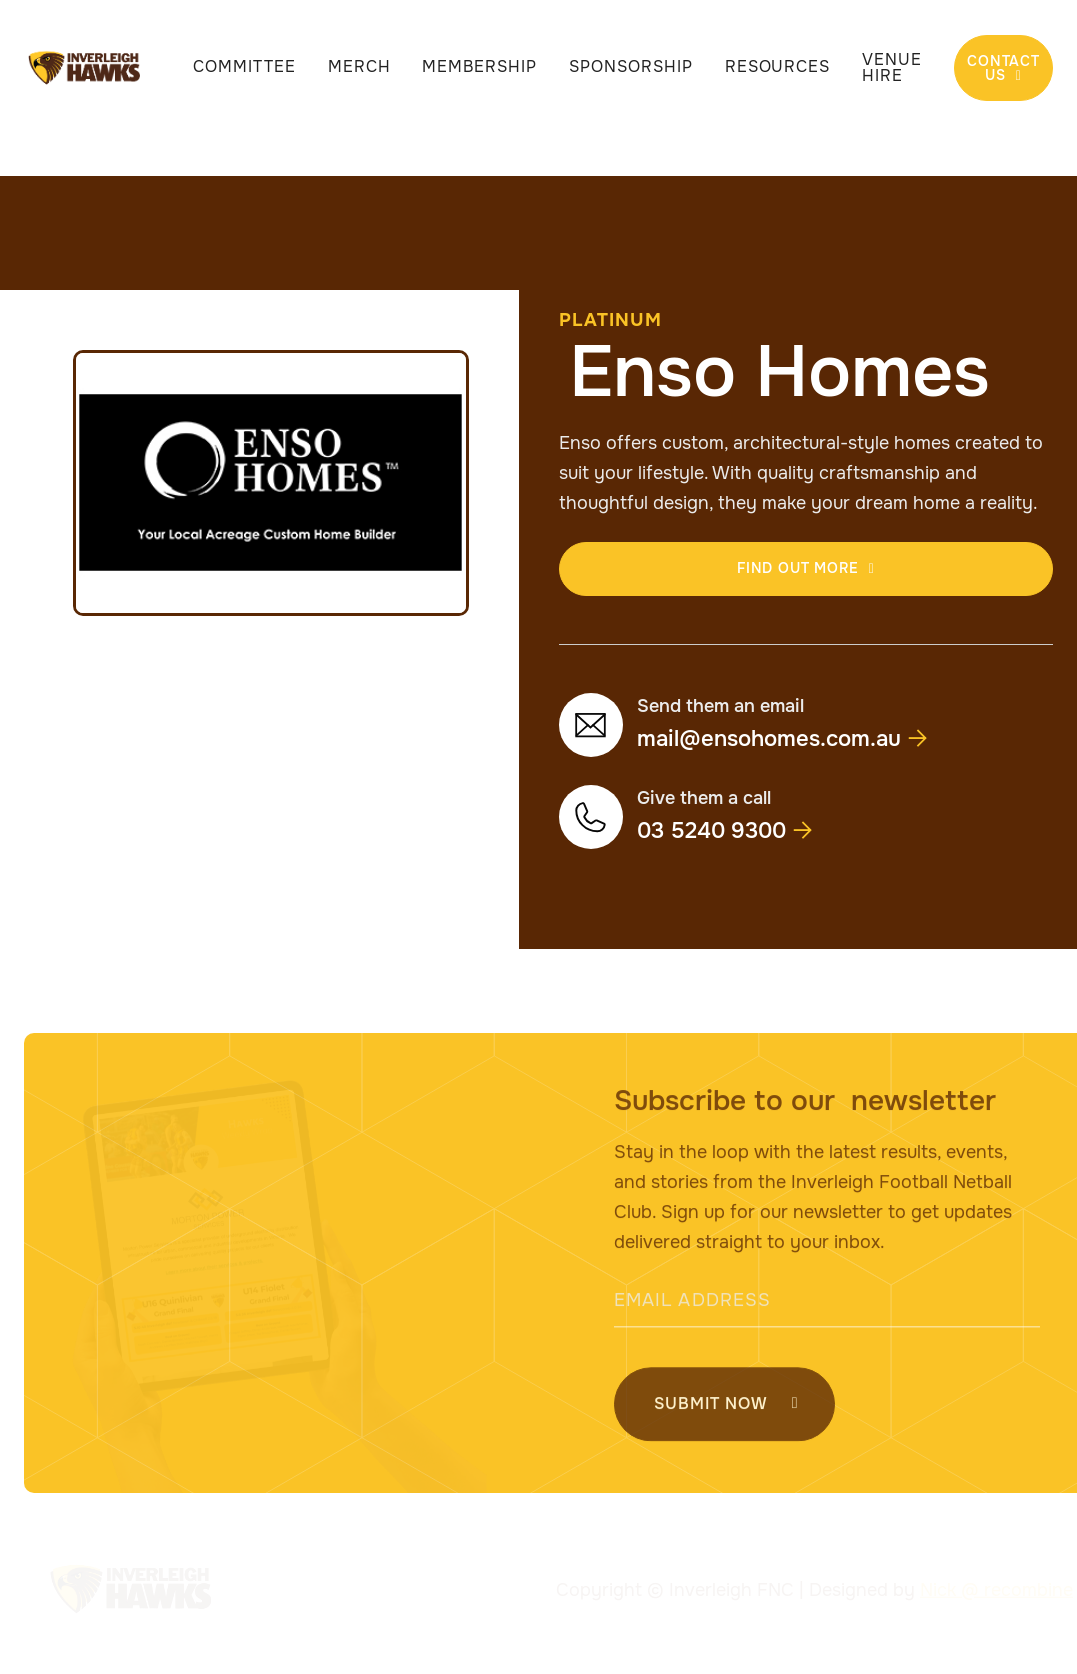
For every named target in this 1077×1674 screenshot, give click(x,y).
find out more (806, 568)
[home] (85, 68)
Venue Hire (892, 68)
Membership (479, 67)
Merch (359, 67)
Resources (778, 67)
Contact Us (1003, 68)
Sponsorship (631, 67)
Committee (244, 67)
